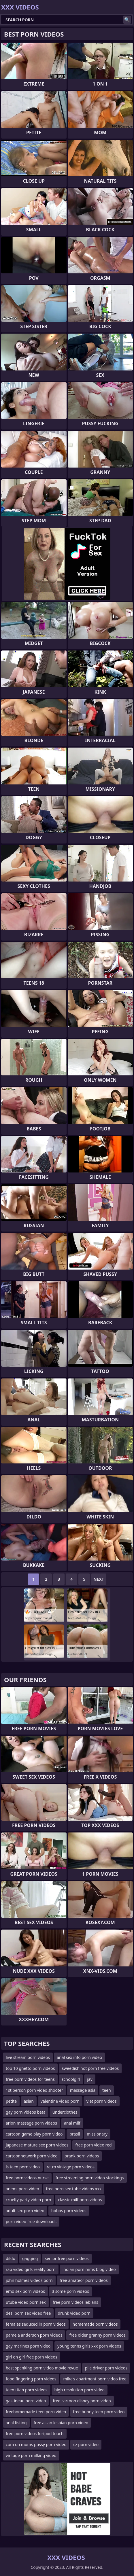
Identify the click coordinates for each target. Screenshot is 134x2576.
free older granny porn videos (97, 2335)
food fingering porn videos (31, 2379)
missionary (97, 2134)
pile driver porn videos (106, 2368)
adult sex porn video (25, 2210)
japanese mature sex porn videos (37, 2145)
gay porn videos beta (26, 2112)
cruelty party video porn (28, 2199)
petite (11, 2101)
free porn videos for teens (30, 2079)
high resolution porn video (79, 2389)
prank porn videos (82, 2156)
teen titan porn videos (27, 2389)
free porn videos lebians (75, 2302)
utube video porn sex (26, 2302)
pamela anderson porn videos (34, 2335)
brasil (74, 2134)
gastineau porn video (26, 2400)
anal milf (72, 2123)
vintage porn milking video (31, 2455)
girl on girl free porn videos (31, 2357)
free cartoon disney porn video (82, 2400)
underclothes (64, 2112)
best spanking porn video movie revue (42, 2368)
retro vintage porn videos (71, 2167)
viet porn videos (101, 2101)
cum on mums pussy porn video (36, 2444)
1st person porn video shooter (34, 2090)
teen (106, 2090)
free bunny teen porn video (98, 2411)
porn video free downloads (31, 2221)
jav (90, 2079)
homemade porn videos (95, 2324)
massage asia (82, 2090)
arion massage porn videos (31, 2123)
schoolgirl (71, 2079)
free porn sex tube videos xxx (73, 2188)
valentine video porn (60, 2101)
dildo (10, 2258)
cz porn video (86, 2444)
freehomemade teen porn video (36, 2411)
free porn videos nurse (27, 2177)
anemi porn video (22, 2188)
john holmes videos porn (29, 2280)
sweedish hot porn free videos (90, 2068)
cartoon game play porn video (34, 2134)
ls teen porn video (23, 2167)
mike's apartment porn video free (94, 2379)
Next (98, 1579)
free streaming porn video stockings (90, 2177)
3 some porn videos (70, 2291)
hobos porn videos (68, 2210)
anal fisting (16, 2422)
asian (29, 2101)
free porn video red (93, 2145)
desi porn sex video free (28, 2313)
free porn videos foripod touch (35, 2433)
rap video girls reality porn (31, 2269)
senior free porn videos (66, 2258)
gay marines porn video (28, 2346)
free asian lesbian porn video (61, 2422)
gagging (30, 2258)
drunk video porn (74, 2313)
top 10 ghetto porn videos (30, 2068)
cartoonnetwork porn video (32, 2156)
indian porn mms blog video (89, 2269)
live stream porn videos (28, 2057)
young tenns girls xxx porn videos (89, 2346)
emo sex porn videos (25, 2291)
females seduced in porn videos (36, 2324)
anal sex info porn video (79, 2057)
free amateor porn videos (84, 2280)
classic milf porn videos (80, 2199)
